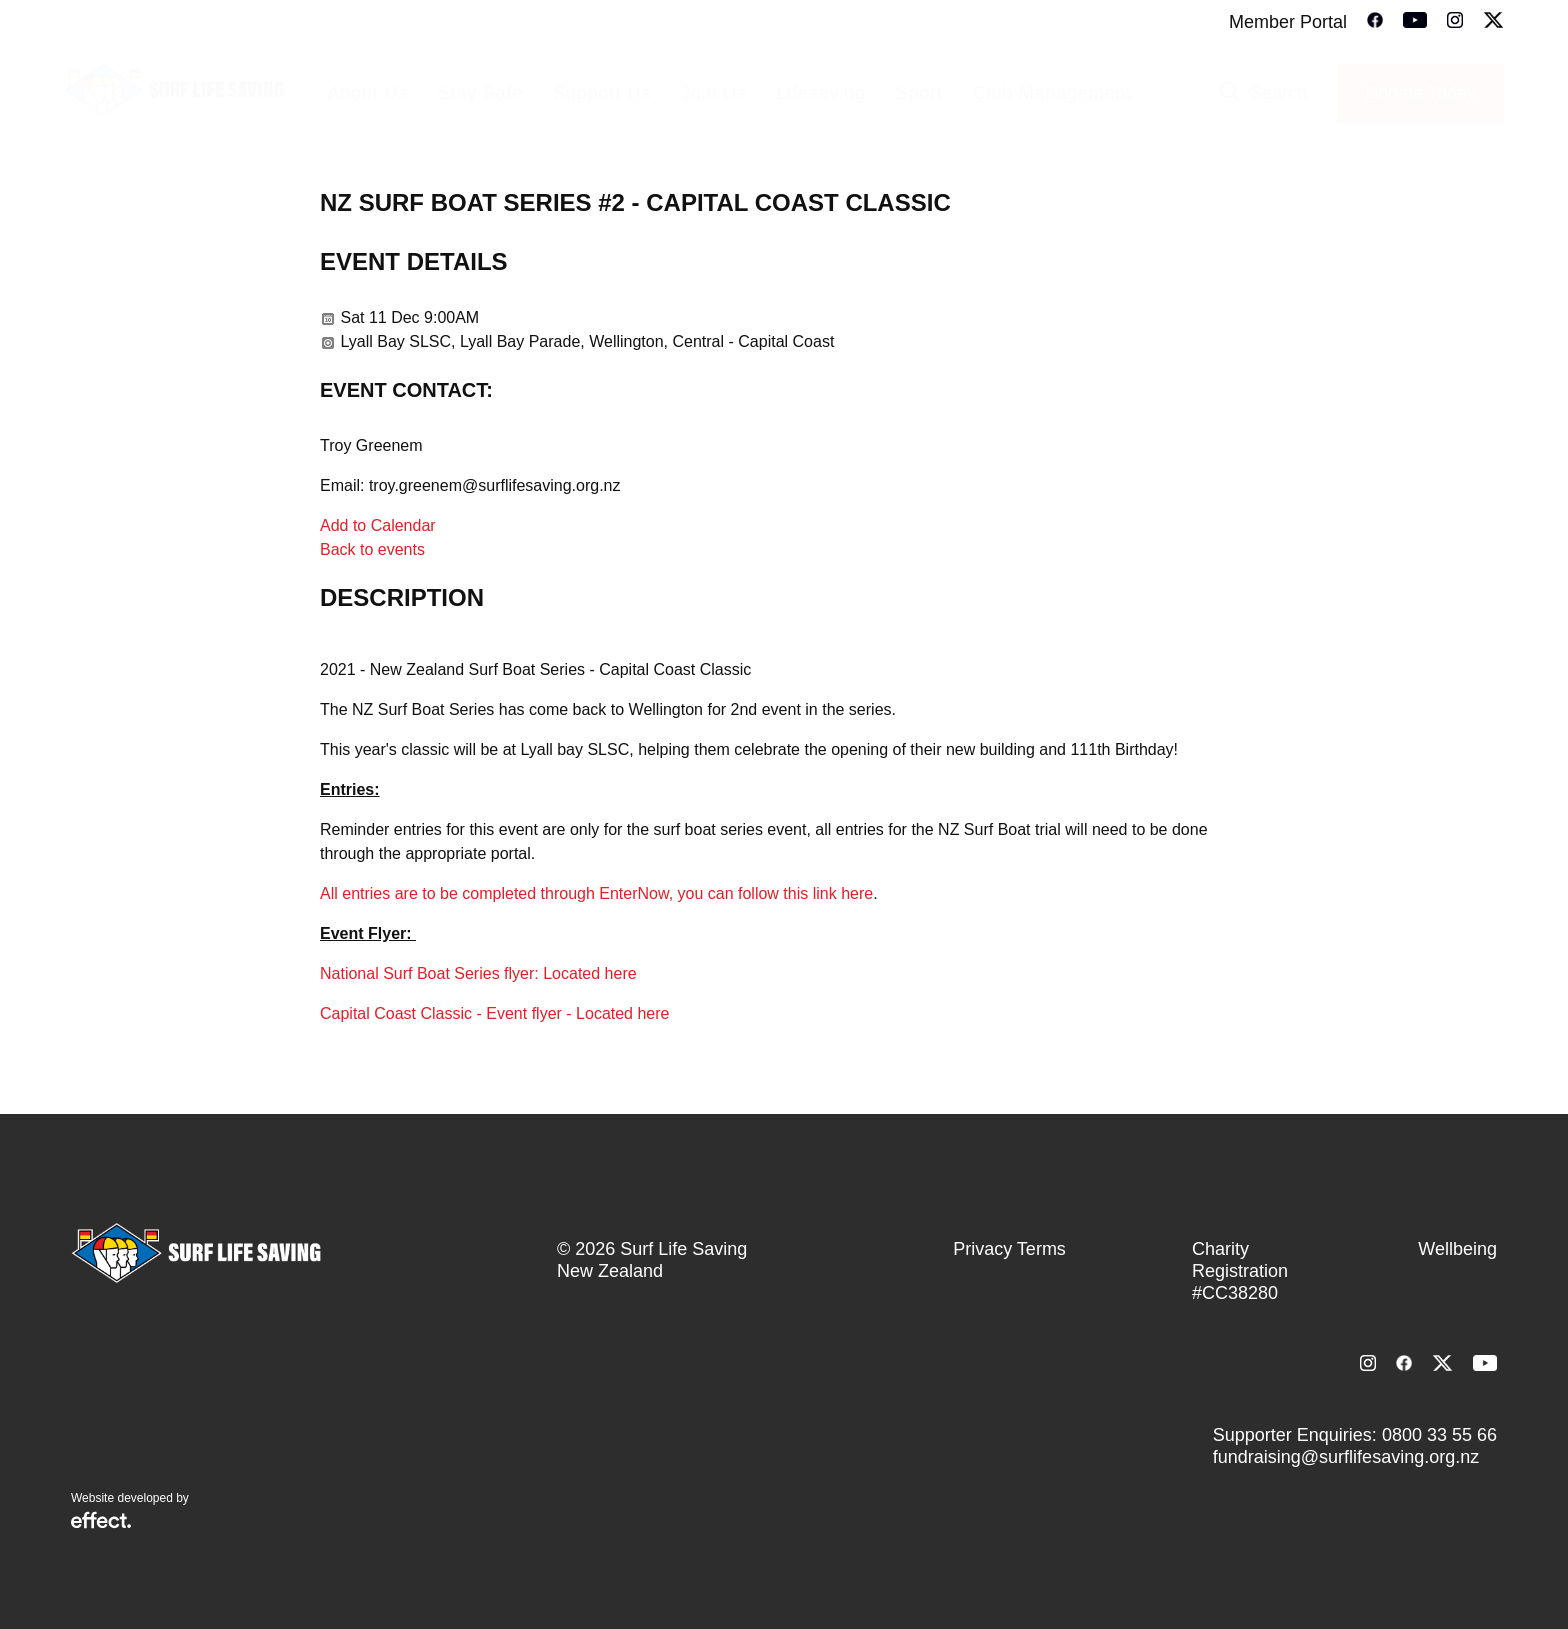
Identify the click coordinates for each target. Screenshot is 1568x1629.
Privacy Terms (1009, 1249)
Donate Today (1420, 93)
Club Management (1052, 93)
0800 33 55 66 (1439, 1435)
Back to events (372, 549)
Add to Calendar (378, 525)
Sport (919, 93)
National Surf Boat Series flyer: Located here (478, 973)
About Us (367, 93)
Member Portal (1288, 22)
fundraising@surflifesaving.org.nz (1346, 1457)
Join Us (714, 93)
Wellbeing (1457, 1249)
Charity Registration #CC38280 (1240, 1271)
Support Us (602, 93)
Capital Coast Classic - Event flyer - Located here (494, 1013)
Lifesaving (821, 93)
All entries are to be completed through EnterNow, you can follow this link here (596, 893)
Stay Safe (480, 93)
